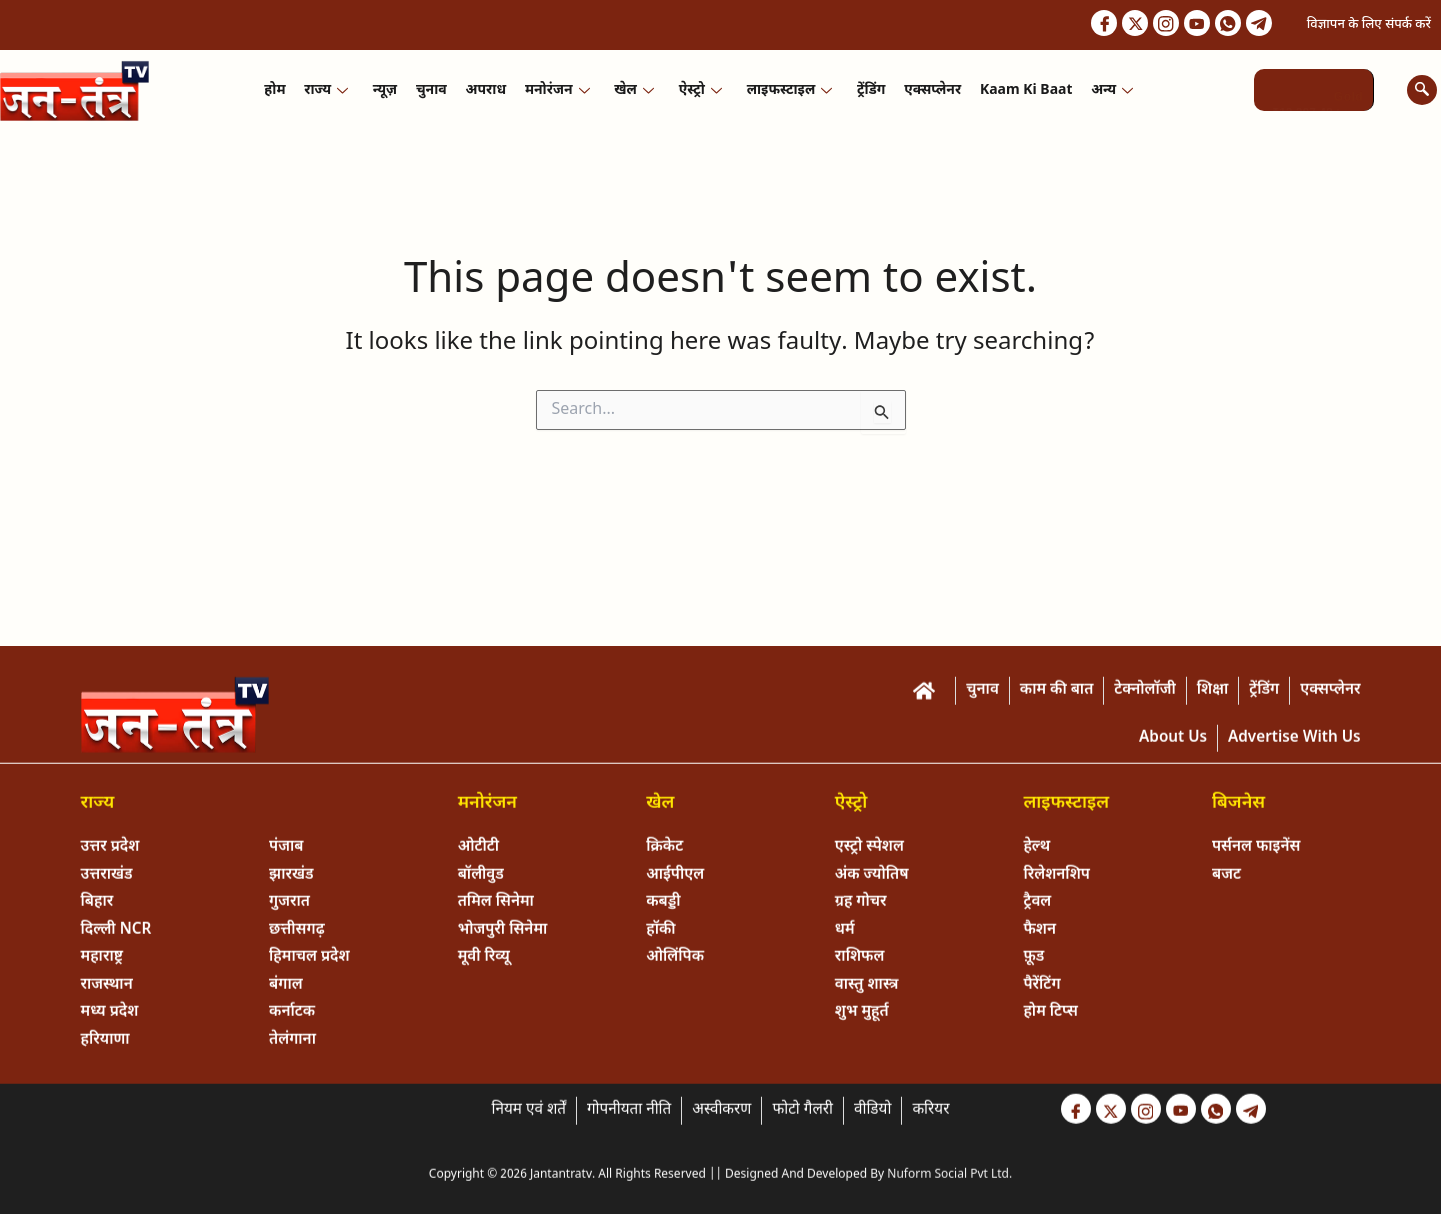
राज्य (330, 92)
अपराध (487, 92)
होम (279, 92)
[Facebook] (1082, 25)
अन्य (1107, 92)
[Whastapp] (1222, 25)
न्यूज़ (388, 92)
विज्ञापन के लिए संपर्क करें (1369, 25)
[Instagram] (1152, 25)
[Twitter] (1117, 25)
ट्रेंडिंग (869, 92)
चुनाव (433, 92)
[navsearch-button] (1422, 92)
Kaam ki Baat (1022, 92)
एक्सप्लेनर (929, 92)
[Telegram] (1257, 25)
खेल (634, 92)
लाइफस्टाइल (788, 92)
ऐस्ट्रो (699, 92)
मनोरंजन (558, 92)
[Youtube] (1187, 25)
